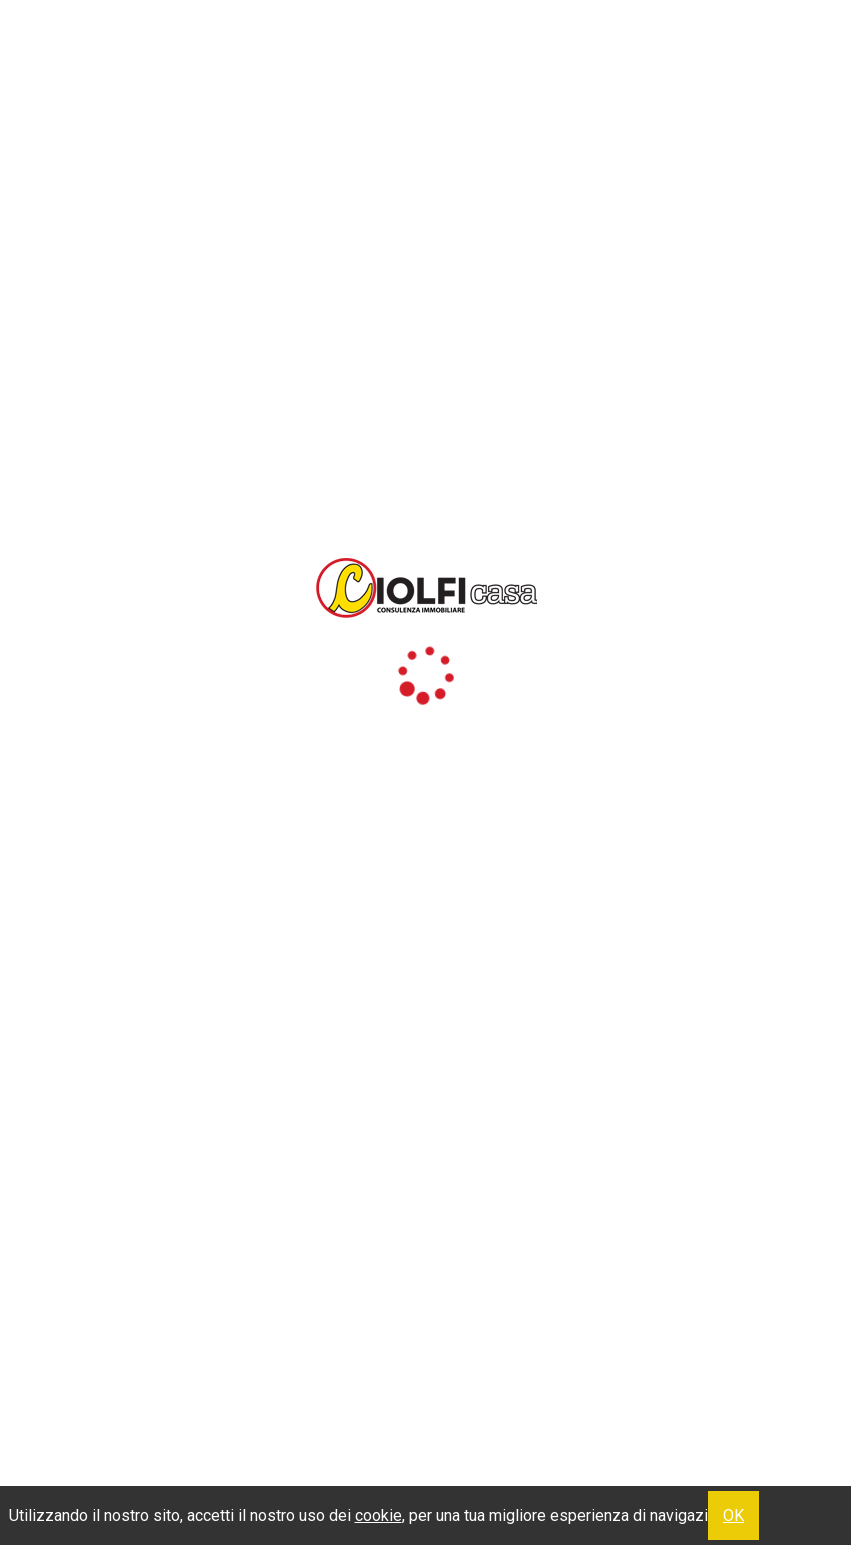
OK (733, 1515)
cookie (378, 1515)
